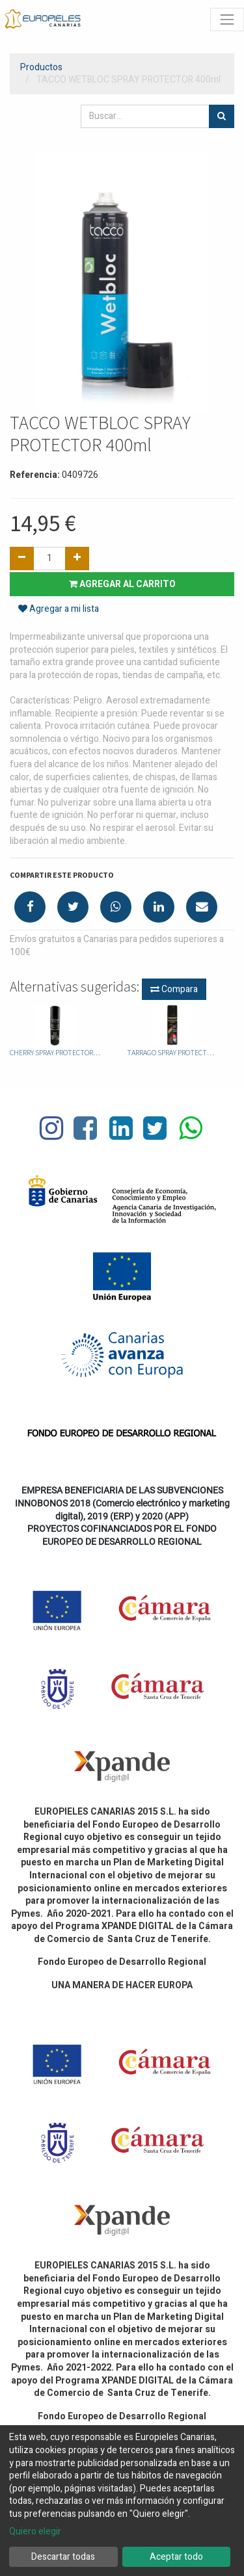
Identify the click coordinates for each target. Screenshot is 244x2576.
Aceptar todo (176, 2557)
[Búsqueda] (221, 116)
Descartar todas (63, 2557)
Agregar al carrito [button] (122, 584)
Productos (41, 67)
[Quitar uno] (22, 558)
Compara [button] (174, 989)
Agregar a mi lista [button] (58, 609)
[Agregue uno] (77, 558)
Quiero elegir (35, 2531)
